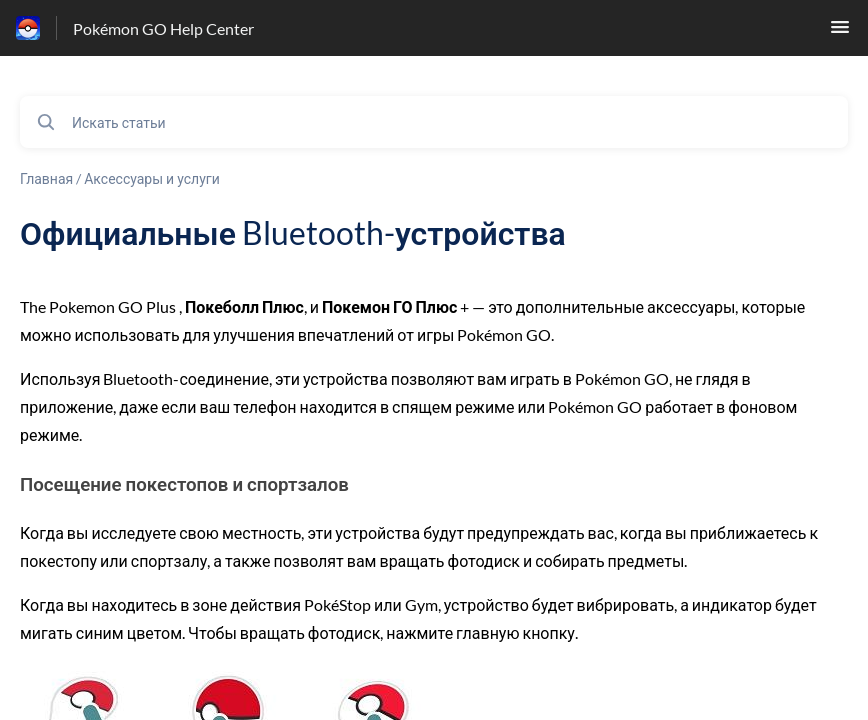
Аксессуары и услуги (152, 178)
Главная (46, 178)
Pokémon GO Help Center (163, 28)
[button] (840, 32)
